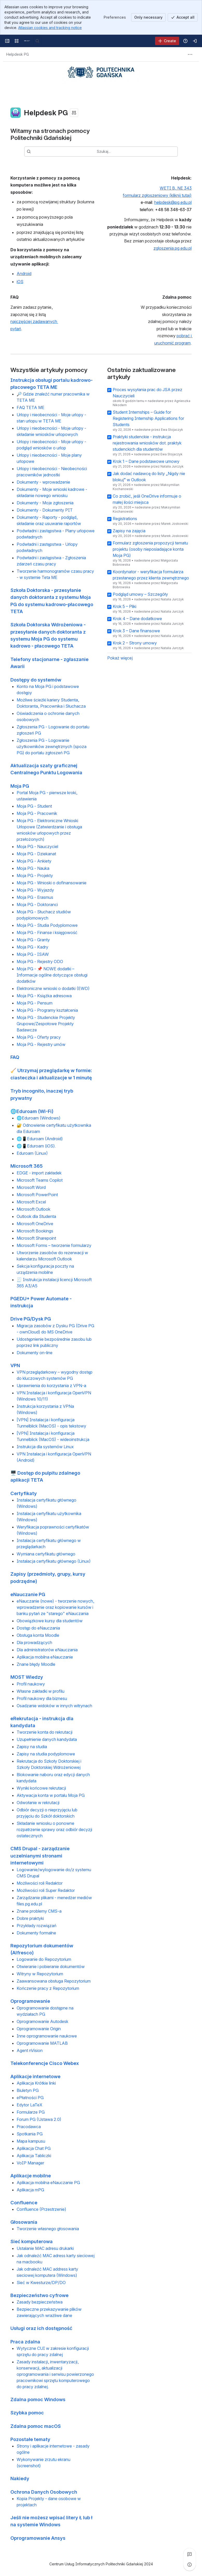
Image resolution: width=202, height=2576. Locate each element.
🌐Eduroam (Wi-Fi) (31, 1111)
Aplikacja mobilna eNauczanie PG (48, 2182)
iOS (20, 281)
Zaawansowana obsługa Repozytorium (54, 1981)
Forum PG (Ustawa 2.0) (39, 2119)
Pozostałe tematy (30, 2439)
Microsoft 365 (26, 1166)
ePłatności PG (30, 2097)
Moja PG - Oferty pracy (39, 1037)
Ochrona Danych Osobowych (43, 2492)
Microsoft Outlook (33, 1209)
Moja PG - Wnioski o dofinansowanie (51, 883)
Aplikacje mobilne (30, 2176)
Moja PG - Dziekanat (36, 854)
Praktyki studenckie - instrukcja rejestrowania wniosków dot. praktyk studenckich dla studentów (147, 443)
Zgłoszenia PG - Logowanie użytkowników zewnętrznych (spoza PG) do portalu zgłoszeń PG (51, 746)
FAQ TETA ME (30, 407)
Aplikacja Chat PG (34, 2148)
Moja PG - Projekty (35, 875)
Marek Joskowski (174, 524)
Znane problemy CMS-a (39, 1911)
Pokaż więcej (120, 658)
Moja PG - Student (34, 806)
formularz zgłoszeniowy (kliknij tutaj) (157, 195)
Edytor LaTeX (29, 2105)
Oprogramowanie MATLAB (42, 2043)
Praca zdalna (25, 2341)
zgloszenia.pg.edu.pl (172, 248)
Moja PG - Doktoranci (37, 904)
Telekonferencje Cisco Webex (44, 2063)
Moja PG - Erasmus (35, 897)
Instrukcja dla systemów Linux (45, 1447)
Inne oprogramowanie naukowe (47, 2036)
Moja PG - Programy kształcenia (47, 1010)
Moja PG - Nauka (33, 868)
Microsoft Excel (31, 1201)
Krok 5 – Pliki (124, 606)
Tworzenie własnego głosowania (48, 2228)
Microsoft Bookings (35, 1230)
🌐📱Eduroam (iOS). (36, 1146)
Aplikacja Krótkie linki (36, 2083)
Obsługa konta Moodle (38, 1635)
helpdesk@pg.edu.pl (173, 202)
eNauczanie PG (27, 1594)
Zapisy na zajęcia (129, 530)
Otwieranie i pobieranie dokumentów (51, 1966)
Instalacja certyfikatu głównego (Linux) (54, 1561)
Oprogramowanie (30, 2001)
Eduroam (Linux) (32, 1153)
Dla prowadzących (34, 1642)
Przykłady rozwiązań (36, 1925)
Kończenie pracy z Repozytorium (48, 1988)
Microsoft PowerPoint (37, 1194)
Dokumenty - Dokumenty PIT (45, 510)
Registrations (125, 518)
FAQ (14, 1057)
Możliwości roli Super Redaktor (46, 1890)
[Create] (167, 41)
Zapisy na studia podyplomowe (46, 1754)
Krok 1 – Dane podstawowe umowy (146, 461)
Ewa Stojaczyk (172, 430)
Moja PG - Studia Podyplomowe (47, 925)
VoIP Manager (30, 2163)
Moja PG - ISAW (33, 954)
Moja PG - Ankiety (34, 861)
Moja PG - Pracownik (37, 813)
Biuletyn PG (28, 2090)
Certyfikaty (23, 1493)
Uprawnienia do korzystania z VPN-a (51, 1385)
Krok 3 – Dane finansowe (136, 630)
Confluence (23, 2202)
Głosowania (23, 2222)
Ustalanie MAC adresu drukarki (45, 2248)
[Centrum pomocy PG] (27, 41)
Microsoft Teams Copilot (40, 1180)
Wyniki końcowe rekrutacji (41, 1788)
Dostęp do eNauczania (38, 1628)
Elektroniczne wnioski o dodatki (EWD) (53, 988)
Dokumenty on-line (34, 1352)
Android (24, 273)
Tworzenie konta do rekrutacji (44, 1732)
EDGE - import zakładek (39, 1172)
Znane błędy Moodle (36, 1664)
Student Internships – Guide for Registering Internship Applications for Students (148, 418)
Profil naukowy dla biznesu (42, 1698)
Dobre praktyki (30, 1918)
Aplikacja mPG (30, 2189)
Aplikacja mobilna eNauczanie (45, 1657)
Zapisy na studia (32, 1746)
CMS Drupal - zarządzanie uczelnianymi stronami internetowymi (40, 1856)
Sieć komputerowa (31, 2241)
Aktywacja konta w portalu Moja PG (51, 1795)
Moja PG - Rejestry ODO (40, 961)
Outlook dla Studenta (36, 1216)
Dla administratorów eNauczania (47, 1650)
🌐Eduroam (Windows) (38, 1118)
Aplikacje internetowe (35, 2076)
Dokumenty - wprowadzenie (43, 482)
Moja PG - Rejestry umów (41, 1044)
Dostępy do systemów (35, 680)
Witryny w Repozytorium (40, 1974)
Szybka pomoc (27, 2413)
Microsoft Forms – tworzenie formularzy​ (54, 1245)
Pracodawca (29, 2126)
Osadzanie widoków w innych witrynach (54, 1705)
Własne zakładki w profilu (40, 1691)
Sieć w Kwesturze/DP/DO (41, 2282)
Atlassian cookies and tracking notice (50, 27)
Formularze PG (31, 2112)
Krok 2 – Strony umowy (135, 642)
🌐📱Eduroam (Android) (40, 1139)
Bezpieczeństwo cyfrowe (39, 2295)
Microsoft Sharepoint (36, 1238)
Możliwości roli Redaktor (40, 1883)
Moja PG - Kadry (32, 947)
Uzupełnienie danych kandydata (47, 1739)
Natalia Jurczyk (172, 466)
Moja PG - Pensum (34, 1003)
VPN (15, 1365)
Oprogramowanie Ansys (37, 2538)
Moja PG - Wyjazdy (35, 890)
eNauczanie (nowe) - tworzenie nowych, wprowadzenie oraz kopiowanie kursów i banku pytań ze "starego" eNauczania (55, 1607)
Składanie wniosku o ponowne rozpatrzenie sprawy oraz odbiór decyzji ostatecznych (54, 1830)
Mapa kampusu (31, 2141)
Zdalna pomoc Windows (37, 2399)
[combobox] (109, 151)
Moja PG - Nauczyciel (37, 846)
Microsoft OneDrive (35, 1223)
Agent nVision (30, 2050)
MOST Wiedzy (26, 1677)
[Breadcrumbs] (17, 54)
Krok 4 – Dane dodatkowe (137, 618)
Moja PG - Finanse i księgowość (47, 932)
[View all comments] (189, 2554)
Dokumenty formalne (36, 1932)
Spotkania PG (30, 2134)
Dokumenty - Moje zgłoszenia (45, 502)
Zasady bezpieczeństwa (40, 2302)
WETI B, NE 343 (176, 188)
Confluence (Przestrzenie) (41, 2209)
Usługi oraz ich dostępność (41, 2328)
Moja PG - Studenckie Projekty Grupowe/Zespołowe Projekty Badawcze (46, 1024)
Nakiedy (19, 2478)
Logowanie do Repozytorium (44, 1959)
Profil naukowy (31, 1684)
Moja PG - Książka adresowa (44, 996)
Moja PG (19, 786)
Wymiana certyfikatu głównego (46, 1554)
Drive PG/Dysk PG (30, 1319)
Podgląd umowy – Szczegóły (140, 594)
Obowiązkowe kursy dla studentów (50, 1621)
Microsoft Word (31, 1187)
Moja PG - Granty (33, 940)
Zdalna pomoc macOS (35, 2426)
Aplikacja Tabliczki (34, 2155)
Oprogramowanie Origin (39, 2028)
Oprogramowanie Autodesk (42, 2021)
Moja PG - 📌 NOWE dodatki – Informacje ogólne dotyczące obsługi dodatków (52, 975)
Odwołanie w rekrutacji (38, 1802)
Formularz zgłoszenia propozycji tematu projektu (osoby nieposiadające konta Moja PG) (150, 549)
